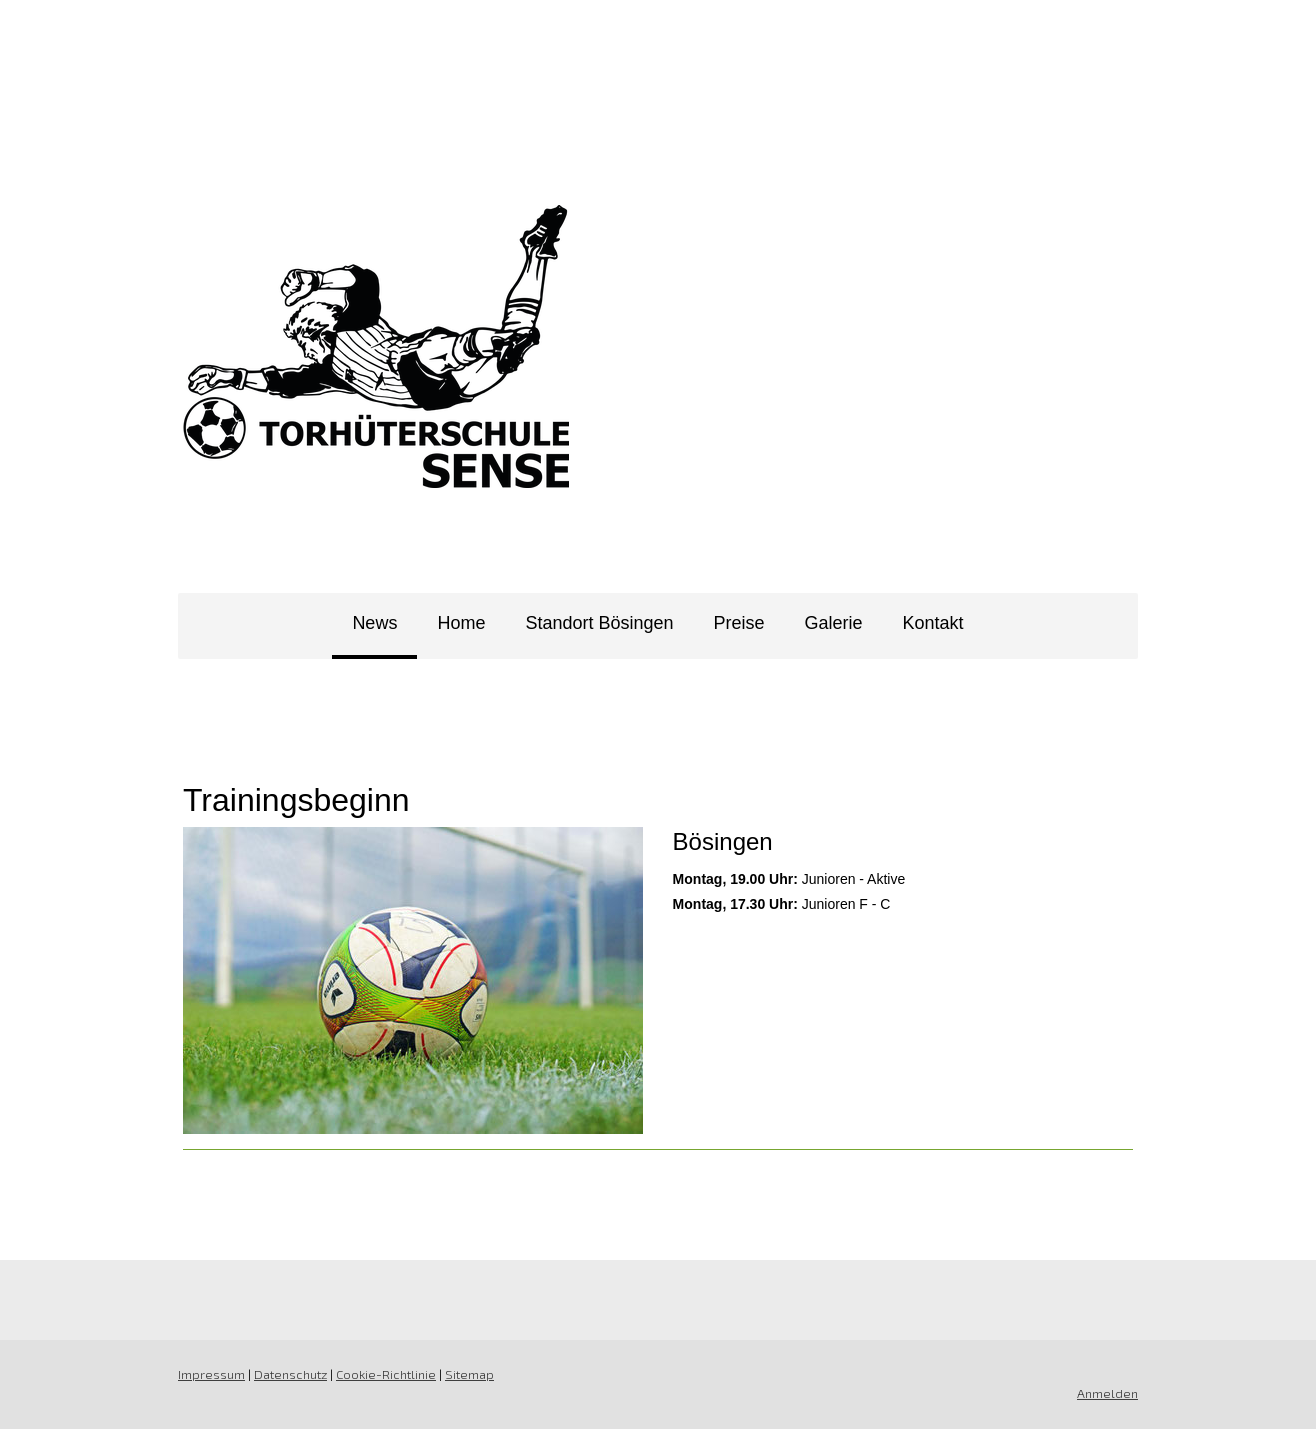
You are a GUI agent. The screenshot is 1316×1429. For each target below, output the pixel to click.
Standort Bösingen (599, 623)
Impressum (211, 1374)
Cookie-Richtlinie (386, 1374)
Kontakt (933, 623)
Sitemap (469, 1374)
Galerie (834, 623)
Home (461, 623)
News (374, 623)
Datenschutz (290, 1374)
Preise (739, 623)
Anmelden (1107, 1393)
